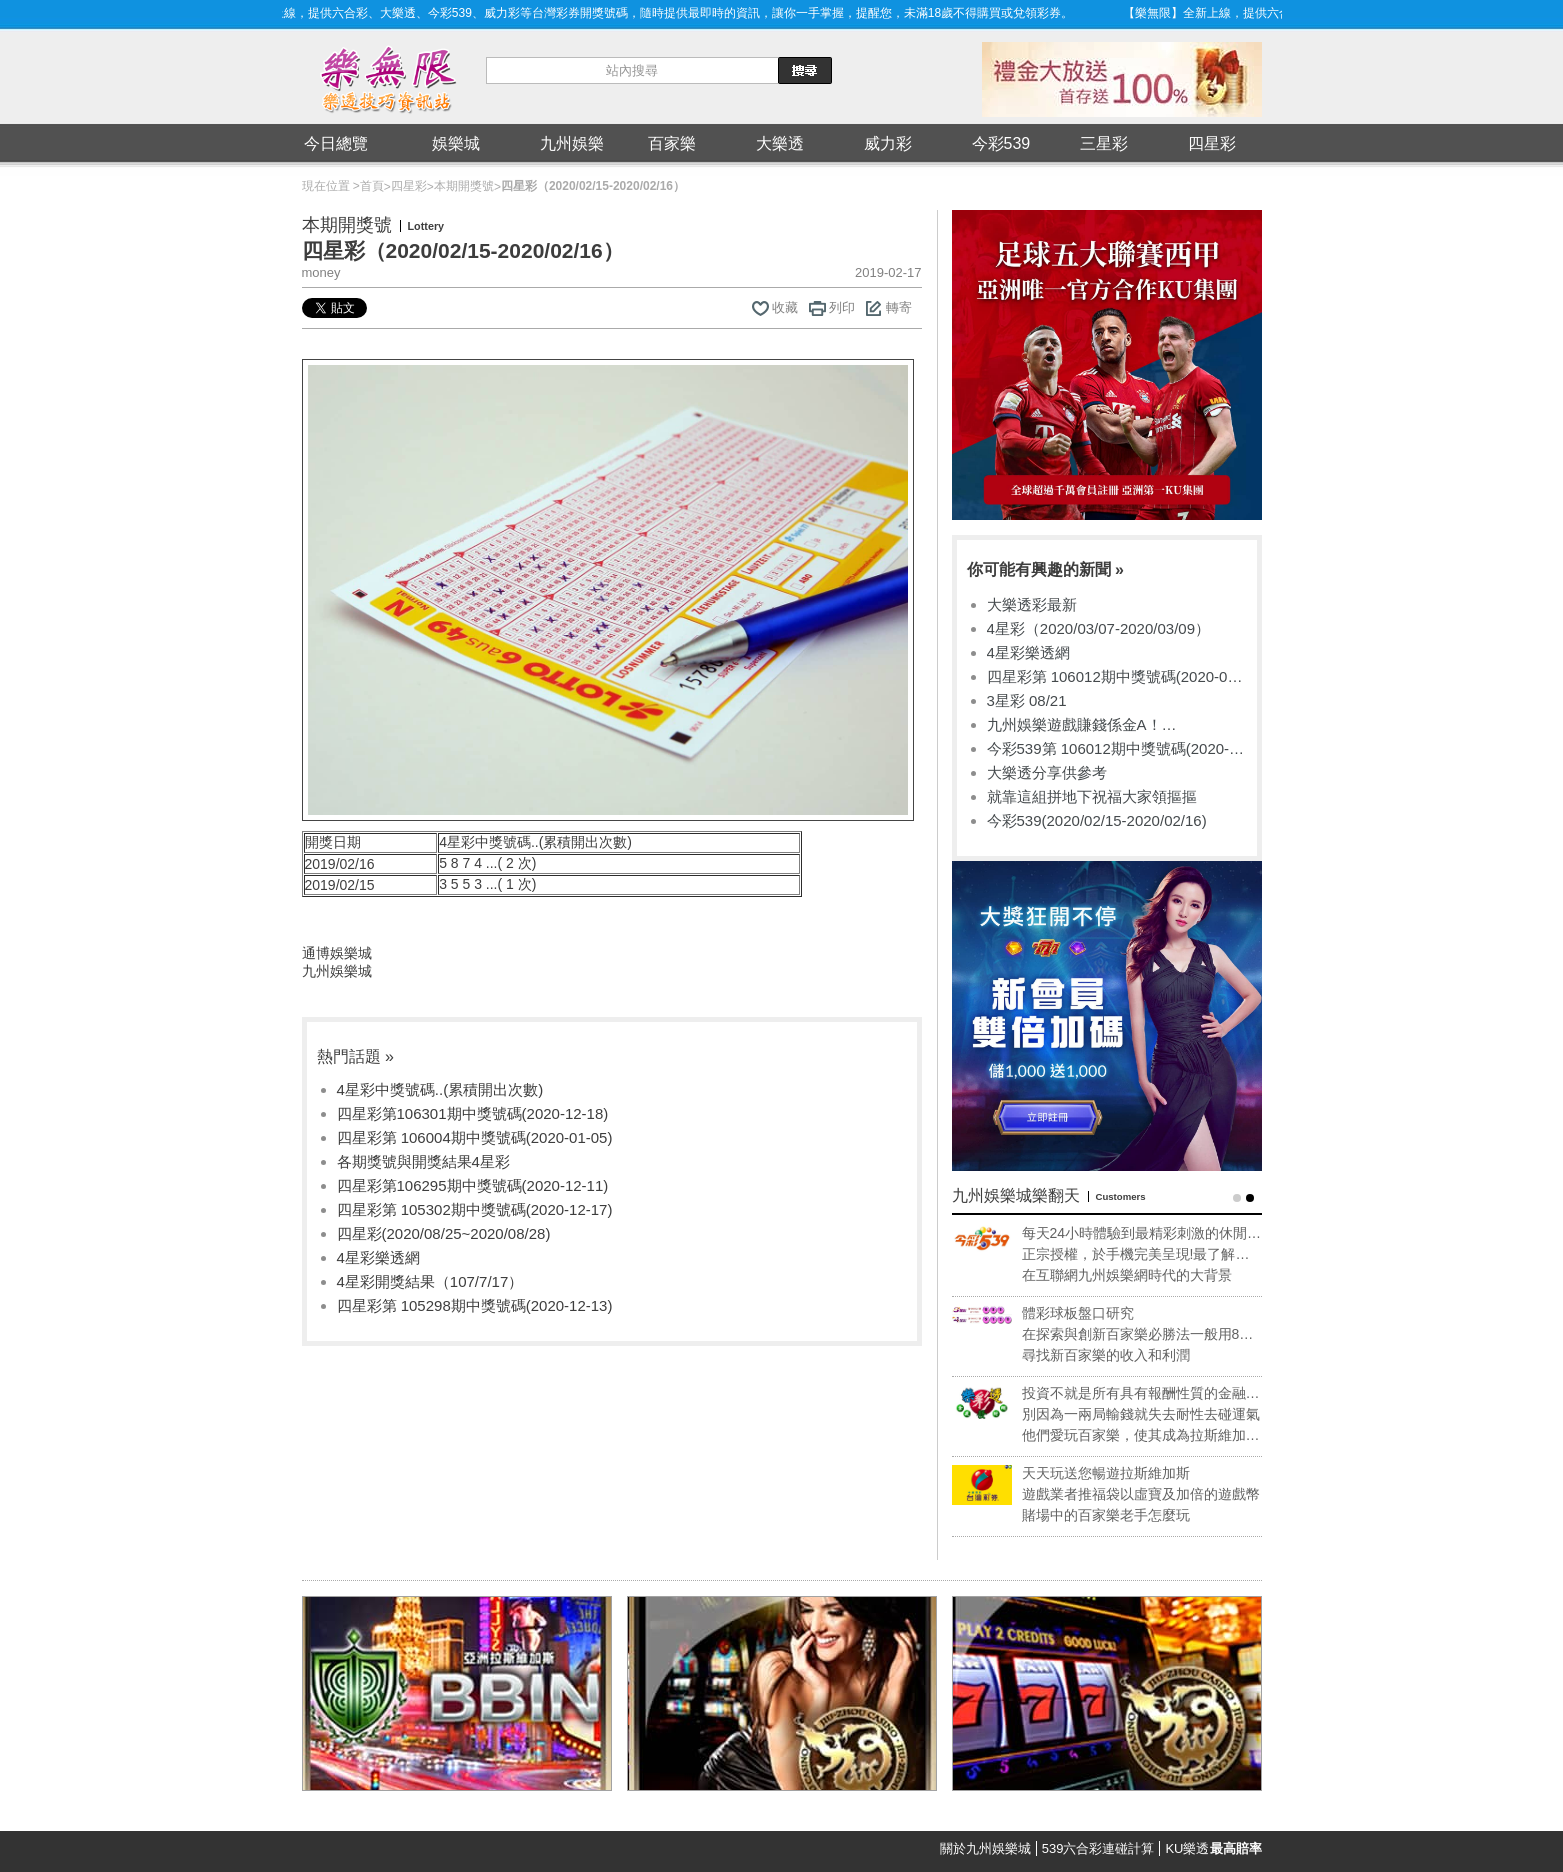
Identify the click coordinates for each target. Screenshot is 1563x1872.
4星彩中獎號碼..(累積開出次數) (440, 1089)
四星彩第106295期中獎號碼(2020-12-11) (473, 1185)
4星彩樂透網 (378, 1257)
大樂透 (780, 143)
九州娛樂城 (337, 971)
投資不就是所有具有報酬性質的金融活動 (1163, 1394)
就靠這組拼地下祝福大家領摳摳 (1092, 796)
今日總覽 (336, 143)
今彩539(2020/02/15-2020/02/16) (1097, 820)
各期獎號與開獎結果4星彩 (423, 1161)
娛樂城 (456, 143)
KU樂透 (1213, 1848)
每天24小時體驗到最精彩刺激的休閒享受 (1164, 1234)
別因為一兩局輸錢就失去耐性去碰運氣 (1163, 1414)
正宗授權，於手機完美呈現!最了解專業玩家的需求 (1158, 1255)
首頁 (372, 186)
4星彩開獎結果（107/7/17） (430, 1281)
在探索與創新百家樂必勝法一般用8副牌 (1160, 1335)
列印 (842, 307)
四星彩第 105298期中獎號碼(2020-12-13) (475, 1305)
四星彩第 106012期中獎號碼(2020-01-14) (1114, 677)
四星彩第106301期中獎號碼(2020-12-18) (473, 1113)
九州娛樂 (572, 143)
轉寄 (899, 307)
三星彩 (1104, 143)
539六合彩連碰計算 (1098, 1848)
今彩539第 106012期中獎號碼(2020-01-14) (1108, 749)
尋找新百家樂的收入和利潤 (1128, 1355)
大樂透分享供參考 (1047, 772)
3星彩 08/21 (1027, 700)
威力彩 (888, 143)
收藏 (785, 307)
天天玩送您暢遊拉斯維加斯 (1128, 1473)
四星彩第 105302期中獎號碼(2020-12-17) (475, 1209)
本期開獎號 (464, 186)
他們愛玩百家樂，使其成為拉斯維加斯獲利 (1163, 1436)
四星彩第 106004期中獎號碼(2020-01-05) (475, 1137)
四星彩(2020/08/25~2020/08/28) (444, 1233)
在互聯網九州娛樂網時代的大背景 (1149, 1275)
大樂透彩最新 (1032, 604)
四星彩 (1212, 143)
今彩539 (1001, 143)
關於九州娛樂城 (985, 1848)
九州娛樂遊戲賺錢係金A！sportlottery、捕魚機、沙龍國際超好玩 (1114, 725)
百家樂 (672, 143)
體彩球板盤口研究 (1100, 1313)
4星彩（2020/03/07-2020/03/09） (1098, 628)
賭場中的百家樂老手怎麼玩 (1128, 1515)
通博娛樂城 (337, 953)
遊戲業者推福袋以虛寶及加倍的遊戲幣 (1163, 1494)
